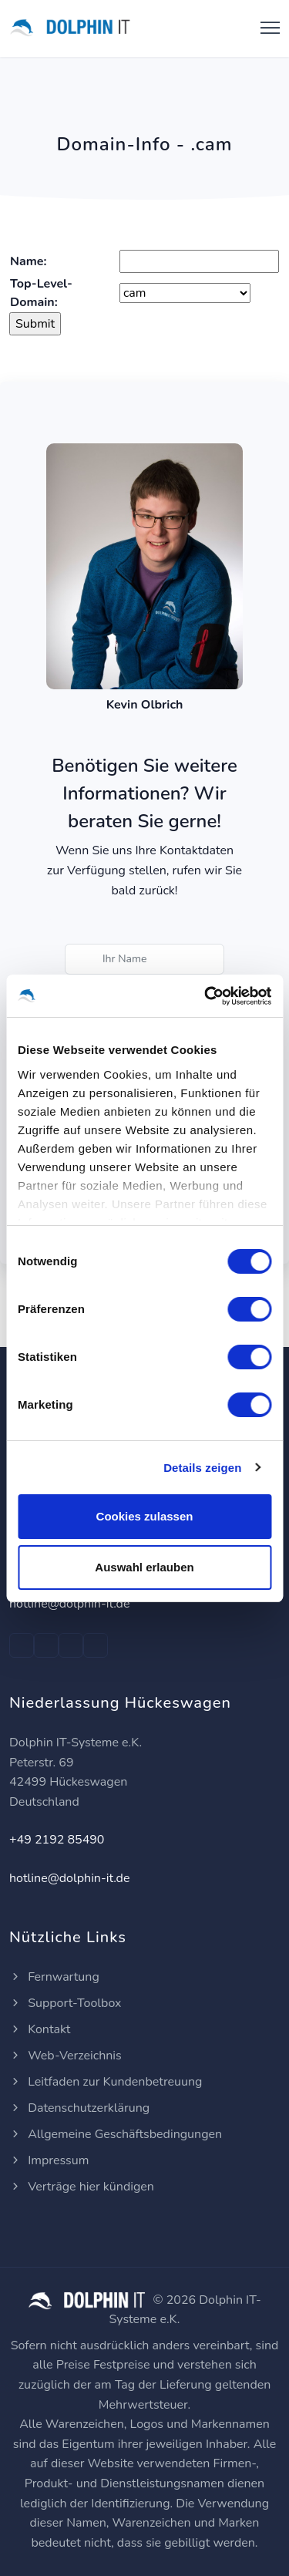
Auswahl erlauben (144, 1567)
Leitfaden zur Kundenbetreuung (105, 2081)
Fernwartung (54, 1976)
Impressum (49, 2160)
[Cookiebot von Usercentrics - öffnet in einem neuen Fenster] (205, 996)
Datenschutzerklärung (79, 2108)
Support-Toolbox (65, 2003)
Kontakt (39, 2029)
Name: (28, 261)
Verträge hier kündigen (81, 2186)
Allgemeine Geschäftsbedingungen (115, 2134)
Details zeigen (202, 1467)
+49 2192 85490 (56, 1839)
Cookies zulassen (144, 1516)
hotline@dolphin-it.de (69, 1603)
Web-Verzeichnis (65, 2055)
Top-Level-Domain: (41, 293)
